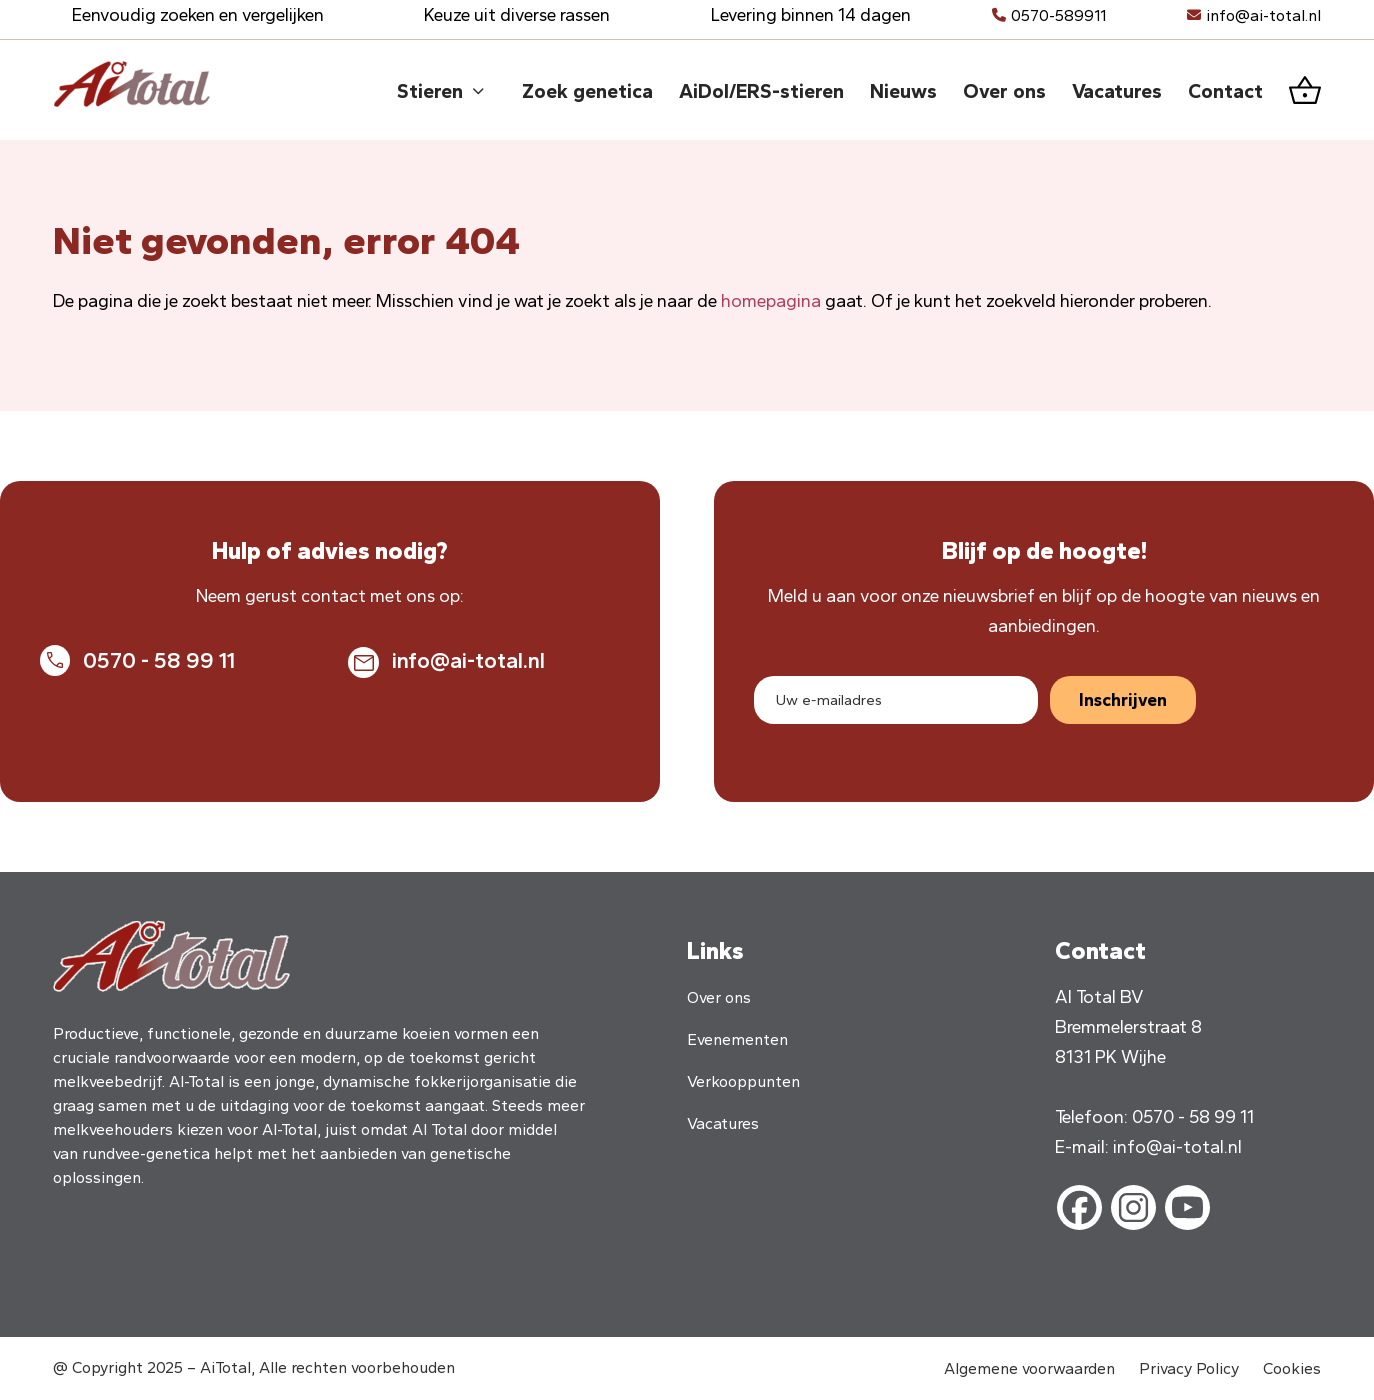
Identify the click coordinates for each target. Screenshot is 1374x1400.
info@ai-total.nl (1263, 15)
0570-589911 (1058, 15)
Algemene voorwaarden (1029, 1368)
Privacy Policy (1189, 1368)
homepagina (771, 301)
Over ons (719, 997)
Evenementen (737, 1039)
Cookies (1292, 1368)
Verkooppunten (743, 1081)
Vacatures (723, 1123)
